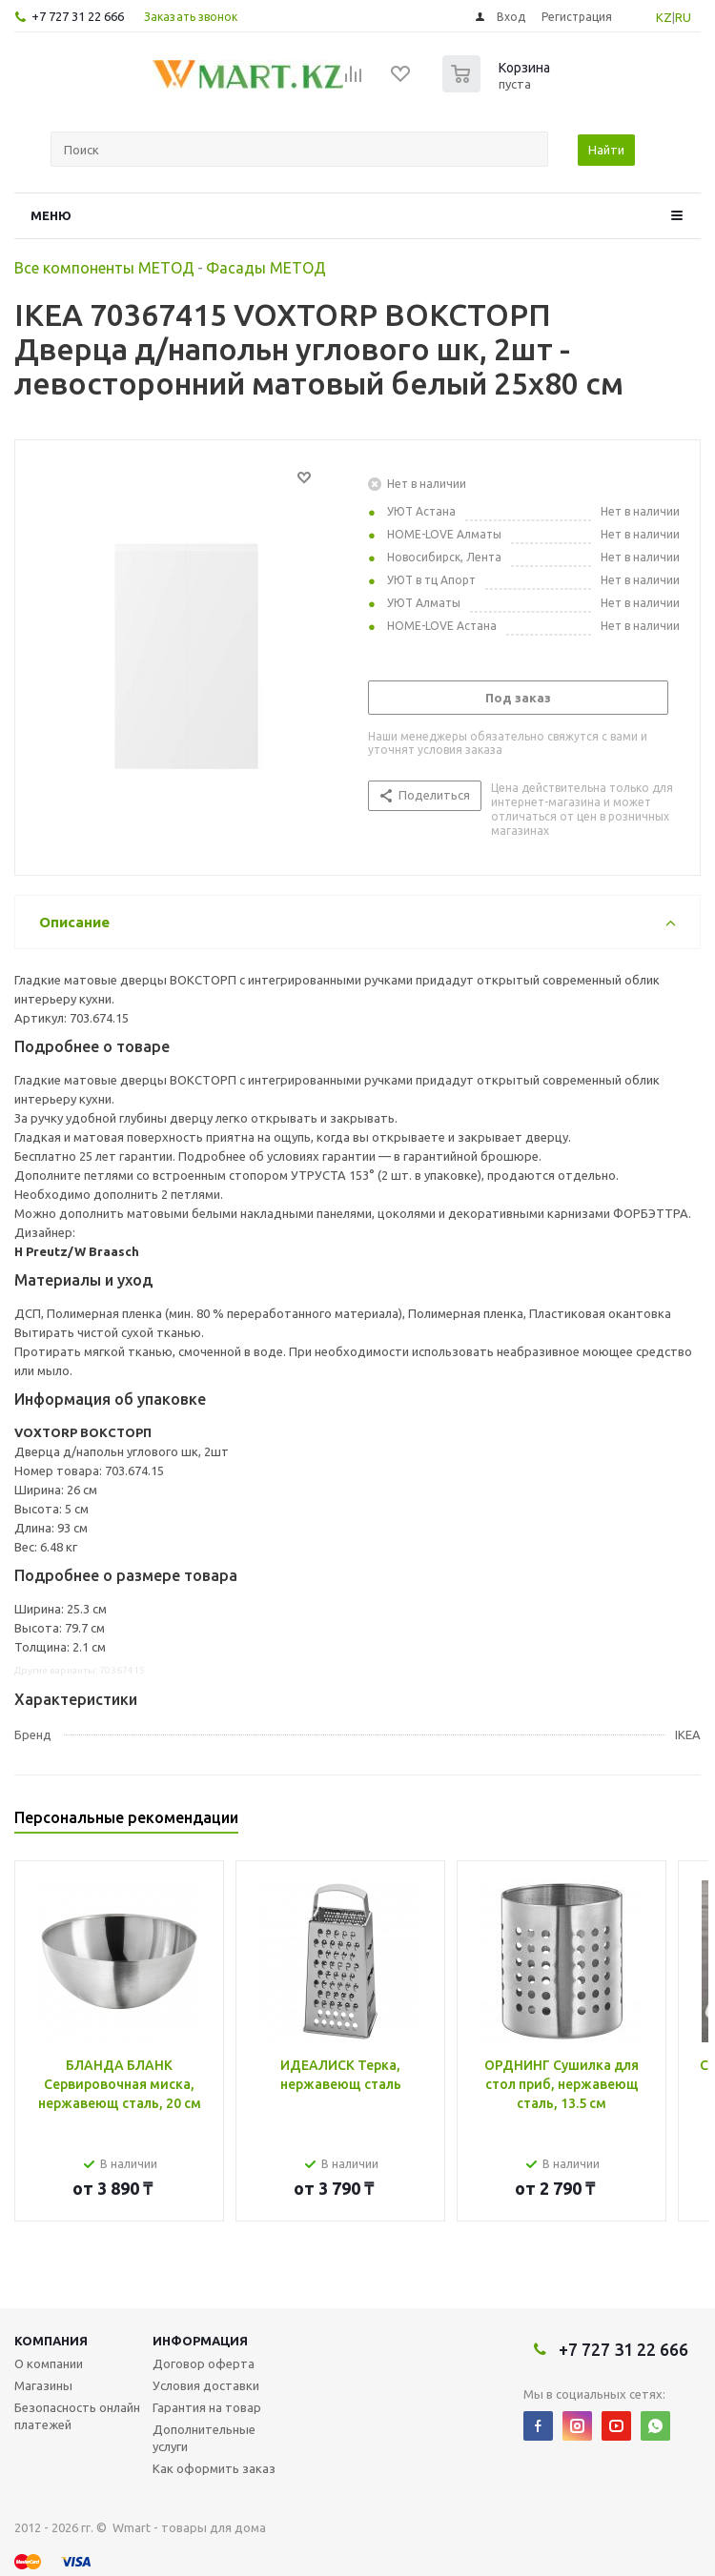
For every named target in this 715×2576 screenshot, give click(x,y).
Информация (200, 2340)
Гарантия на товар (207, 2407)
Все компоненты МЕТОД (104, 267)
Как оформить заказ (214, 2468)
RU (683, 17)
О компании (48, 2363)
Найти (606, 149)
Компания (51, 2340)
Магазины (43, 2385)
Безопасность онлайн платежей (77, 2416)
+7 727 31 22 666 (77, 16)
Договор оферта (204, 2363)
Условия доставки (206, 2385)
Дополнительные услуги (204, 2438)
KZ (664, 17)
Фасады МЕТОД (266, 267)
